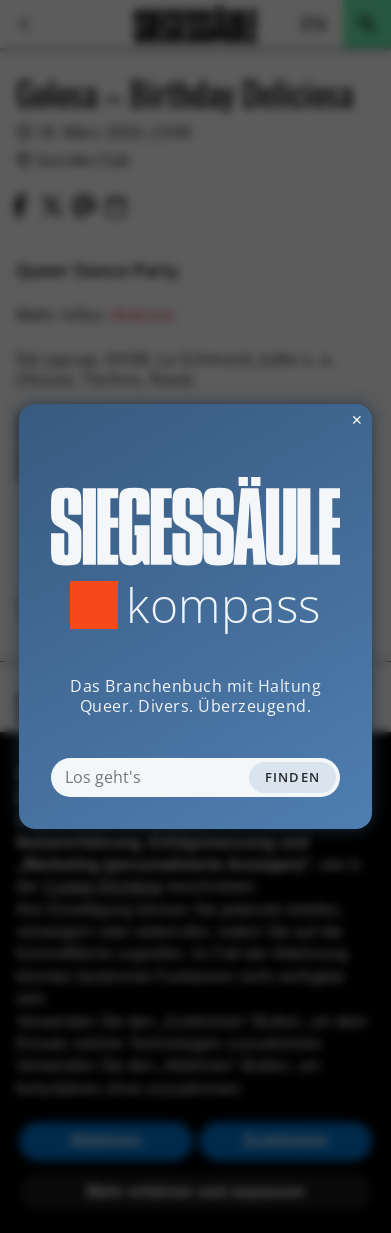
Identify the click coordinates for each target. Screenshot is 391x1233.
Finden (293, 777)
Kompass (223, 605)
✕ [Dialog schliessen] (308, 419)
